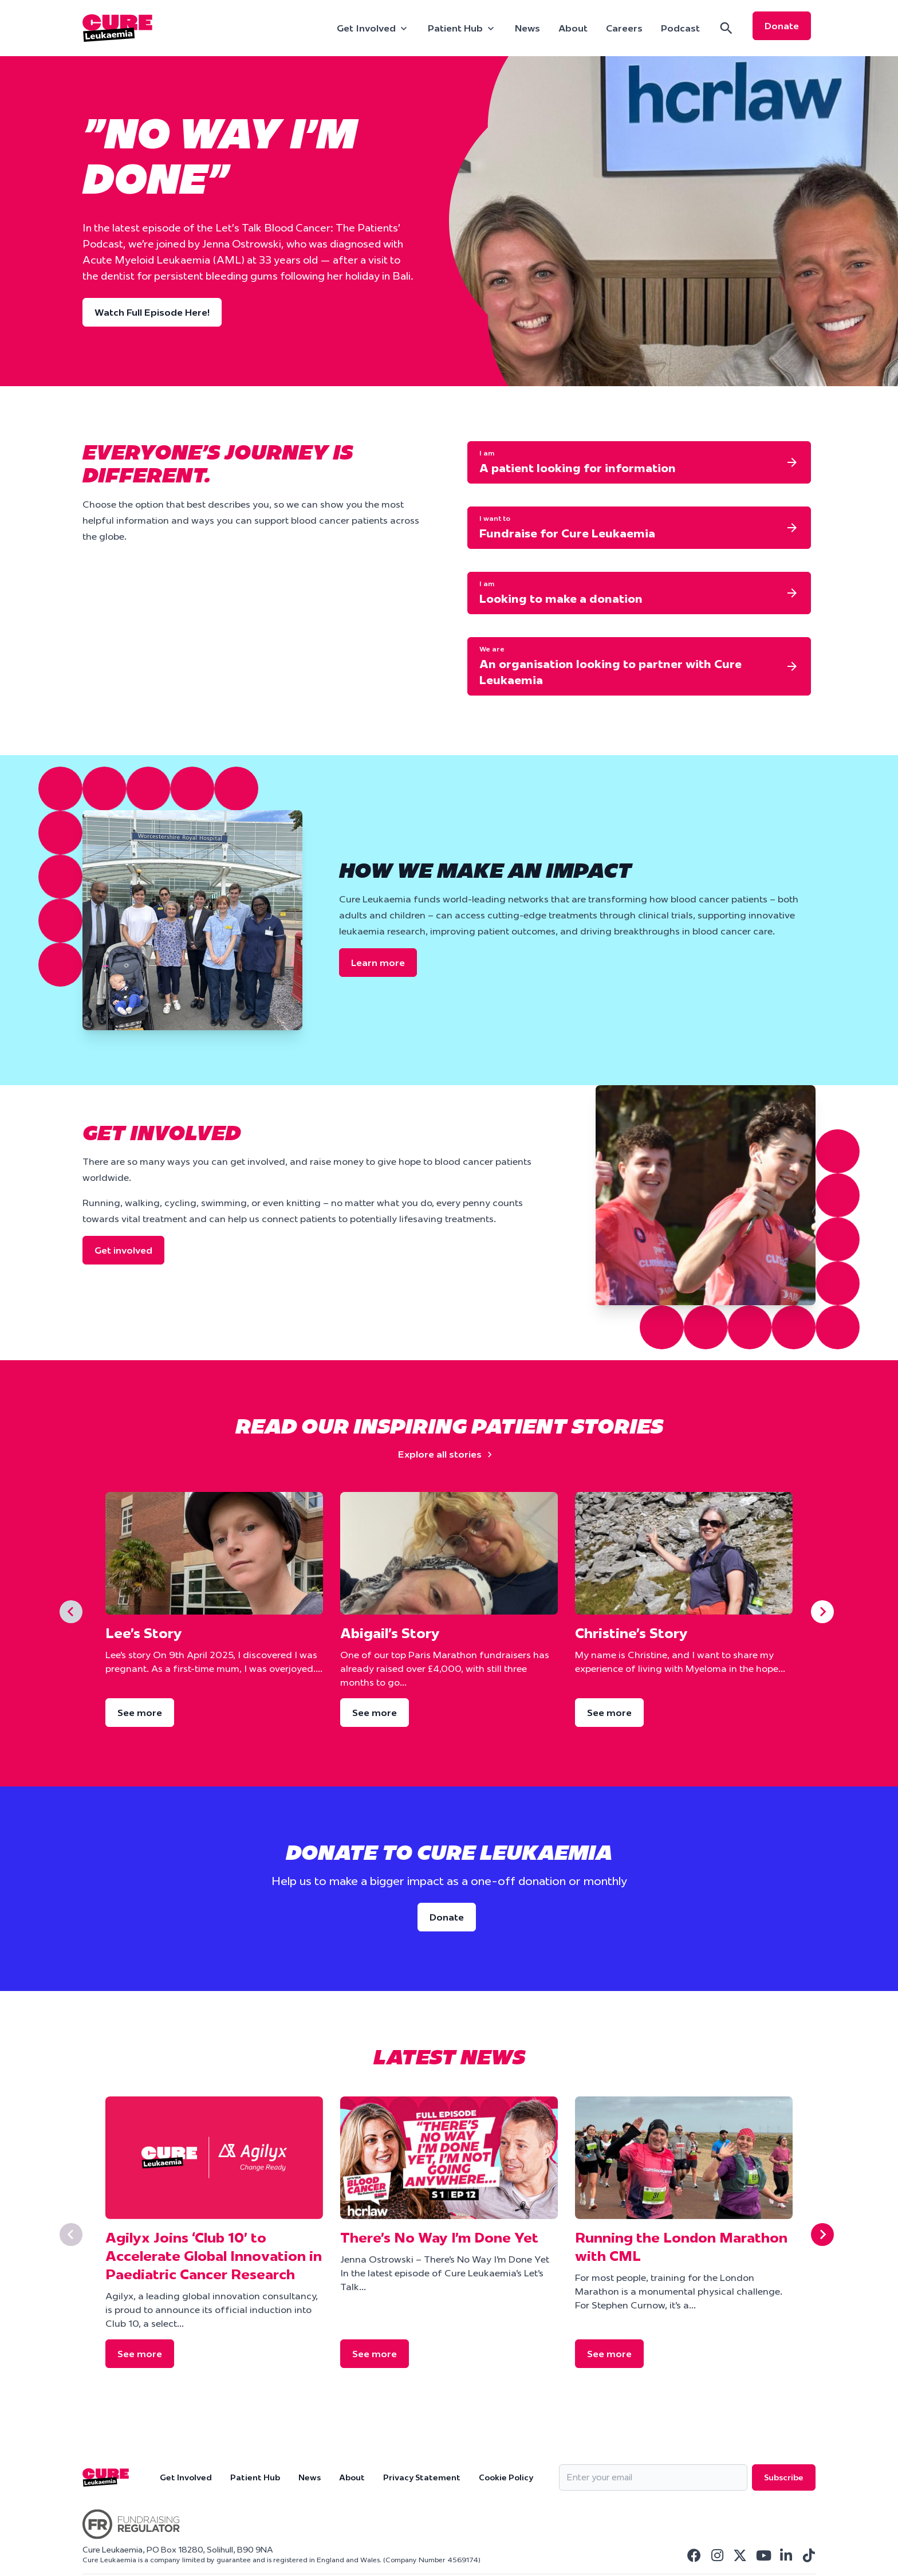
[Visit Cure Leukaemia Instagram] (717, 2555)
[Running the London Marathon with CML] (684, 2157)
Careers (624, 28)
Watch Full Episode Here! (152, 312)
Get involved (123, 1250)
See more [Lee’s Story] (139, 1712)
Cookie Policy (506, 2477)
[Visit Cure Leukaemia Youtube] (763, 2555)
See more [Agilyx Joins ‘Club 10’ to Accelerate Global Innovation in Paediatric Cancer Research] (139, 2353)
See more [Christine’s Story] (609, 1712)
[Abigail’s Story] (449, 1553)
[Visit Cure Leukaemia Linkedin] (786, 2555)
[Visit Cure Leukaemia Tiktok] (809, 2555)
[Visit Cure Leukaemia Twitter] (740, 2555)
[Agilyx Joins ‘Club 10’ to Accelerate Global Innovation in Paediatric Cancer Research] (214, 2157)
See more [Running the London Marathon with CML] (609, 2353)
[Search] (726, 28)
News (527, 28)
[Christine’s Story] (684, 1553)
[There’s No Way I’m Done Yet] (449, 2157)
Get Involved (186, 2477)
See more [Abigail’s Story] (374, 1712)
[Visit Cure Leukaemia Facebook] (694, 2555)
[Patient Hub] (462, 28)
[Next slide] (822, 1611)
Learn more (378, 962)
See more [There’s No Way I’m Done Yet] (374, 2353)
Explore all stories (446, 1454)
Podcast (680, 28)
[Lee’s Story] (214, 1553)
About (573, 28)
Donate (782, 26)
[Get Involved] (373, 28)
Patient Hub (255, 2477)
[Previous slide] (71, 1611)
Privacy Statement (421, 2477)
